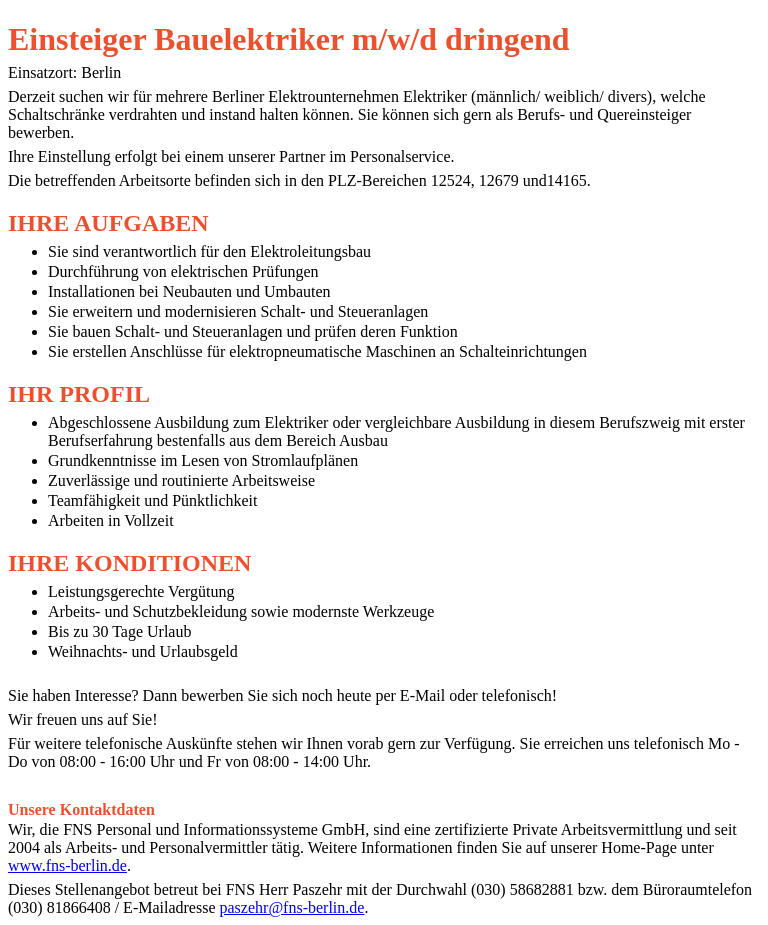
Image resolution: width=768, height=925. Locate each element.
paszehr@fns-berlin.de (292, 907)
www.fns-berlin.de (67, 865)
